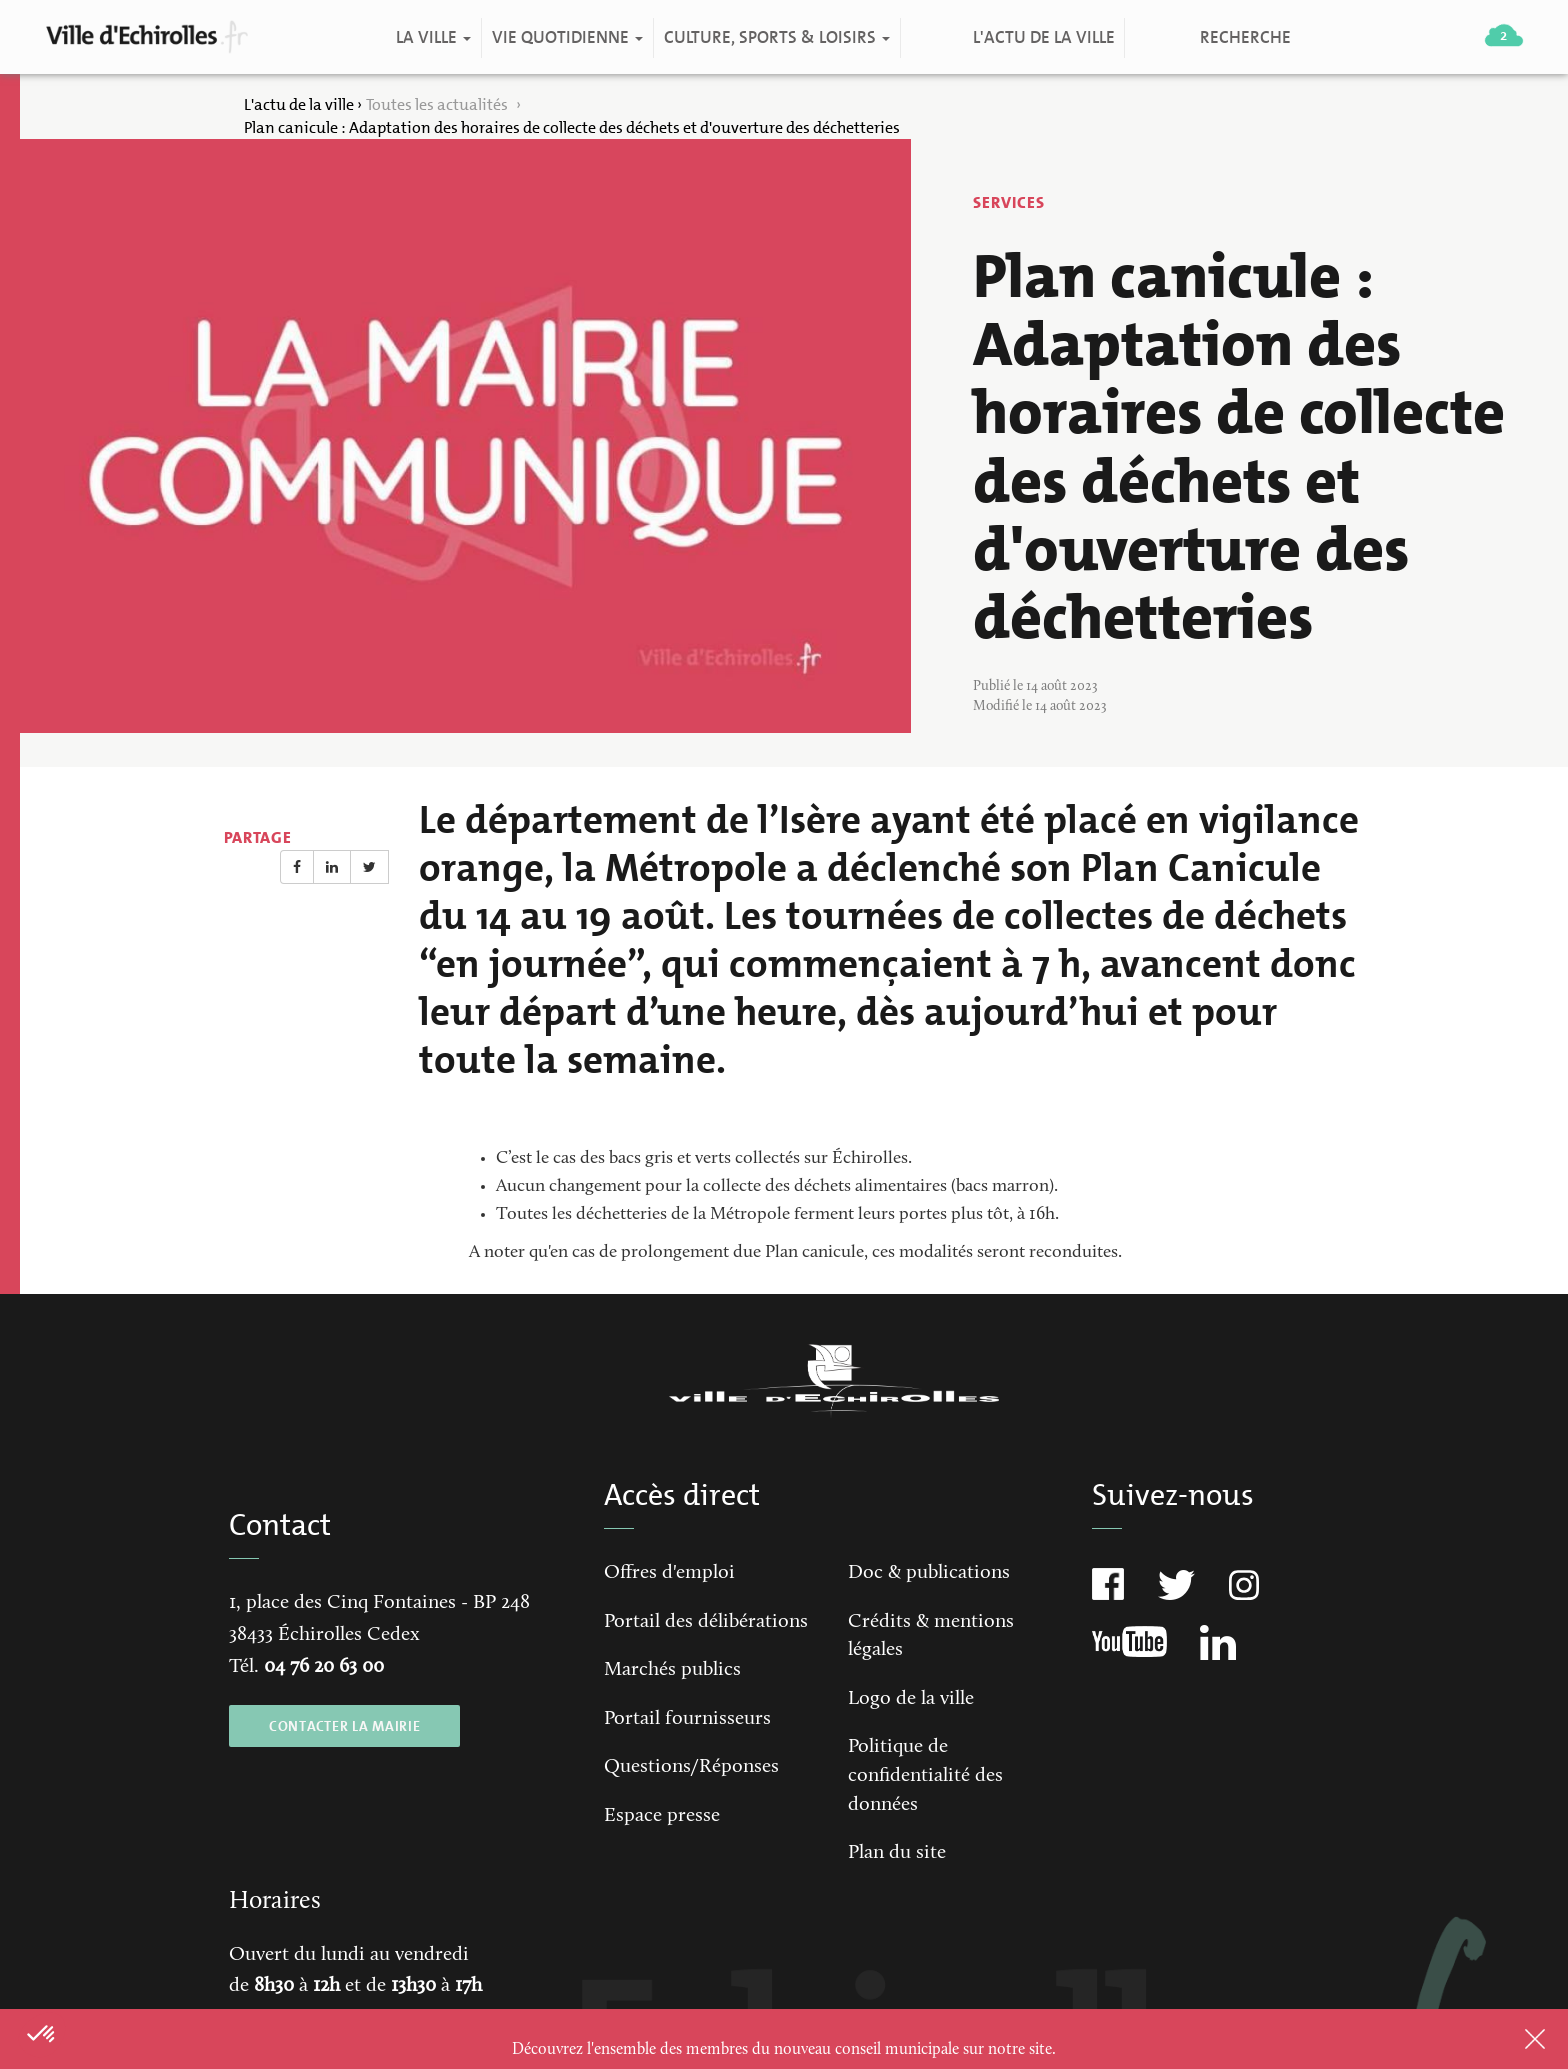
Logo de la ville (911, 1699)
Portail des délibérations (706, 1622)
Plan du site (897, 1853)
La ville (432, 37)
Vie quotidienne (566, 37)
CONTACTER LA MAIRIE (344, 1726)
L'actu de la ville (1043, 37)
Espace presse (662, 1816)
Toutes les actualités (438, 104)
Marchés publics (672, 1670)
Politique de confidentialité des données (925, 1775)
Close (1509, 2039)
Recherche (1244, 37)
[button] (42, 2035)
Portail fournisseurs (687, 1719)
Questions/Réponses (691, 1767)
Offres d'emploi (669, 1573)
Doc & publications (929, 1573)
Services (1009, 202)
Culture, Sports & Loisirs (776, 37)
